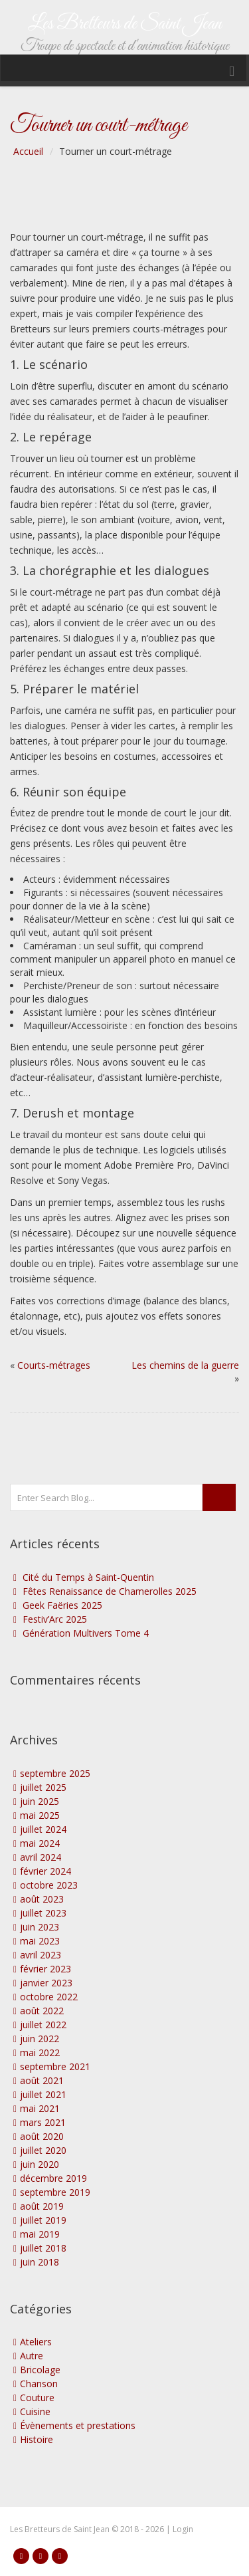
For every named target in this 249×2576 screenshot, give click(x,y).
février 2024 (45, 1871)
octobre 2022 (49, 1996)
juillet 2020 (43, 2150)
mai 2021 (40, 2108)
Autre (31, 2355)
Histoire (36, 2439)
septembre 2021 (55, 2066)
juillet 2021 (43, 2094)
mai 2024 (40, 1843)
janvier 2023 (46, 1982)
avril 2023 (40, 1954)
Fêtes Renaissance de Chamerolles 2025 (110, 1591)
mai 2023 (40, 1940)
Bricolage (40, 2369)
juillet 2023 (43, 1913)
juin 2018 (39, 2262)
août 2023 (42, 1899)
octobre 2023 (49, 1885)
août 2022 (42, 2010)
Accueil (28, 151)
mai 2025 (40, 1815)
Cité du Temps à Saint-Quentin (88, 1577)
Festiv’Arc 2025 (55, 1619)
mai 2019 (40, 2234)
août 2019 (42, 2206)
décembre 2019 (53, 2178)
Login (183, 2529)
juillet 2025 (43, 1787)
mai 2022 (40, 2052)
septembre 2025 (55, 1773)
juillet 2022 (43, 2024)
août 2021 (42, 2080)
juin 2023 (39, 1927)
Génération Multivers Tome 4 (86, 1633)
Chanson (39, 2383)
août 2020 (42, 2136)
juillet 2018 (43, 2248)
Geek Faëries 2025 (62, 1605)
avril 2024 (40, 1857)
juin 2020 (39, 2164)
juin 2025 (39, 1801)
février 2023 (45, 1968)
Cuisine (35, 2411)
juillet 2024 (43, 1829)
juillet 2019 (43, 2220)
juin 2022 (39, 2038)
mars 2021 (43, 2122)
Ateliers (36, 2341)
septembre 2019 (55, 2192)
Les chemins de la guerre (185, 1365)
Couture (37, 2397)
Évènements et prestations (77, 2425)
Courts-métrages (53, 1365)
